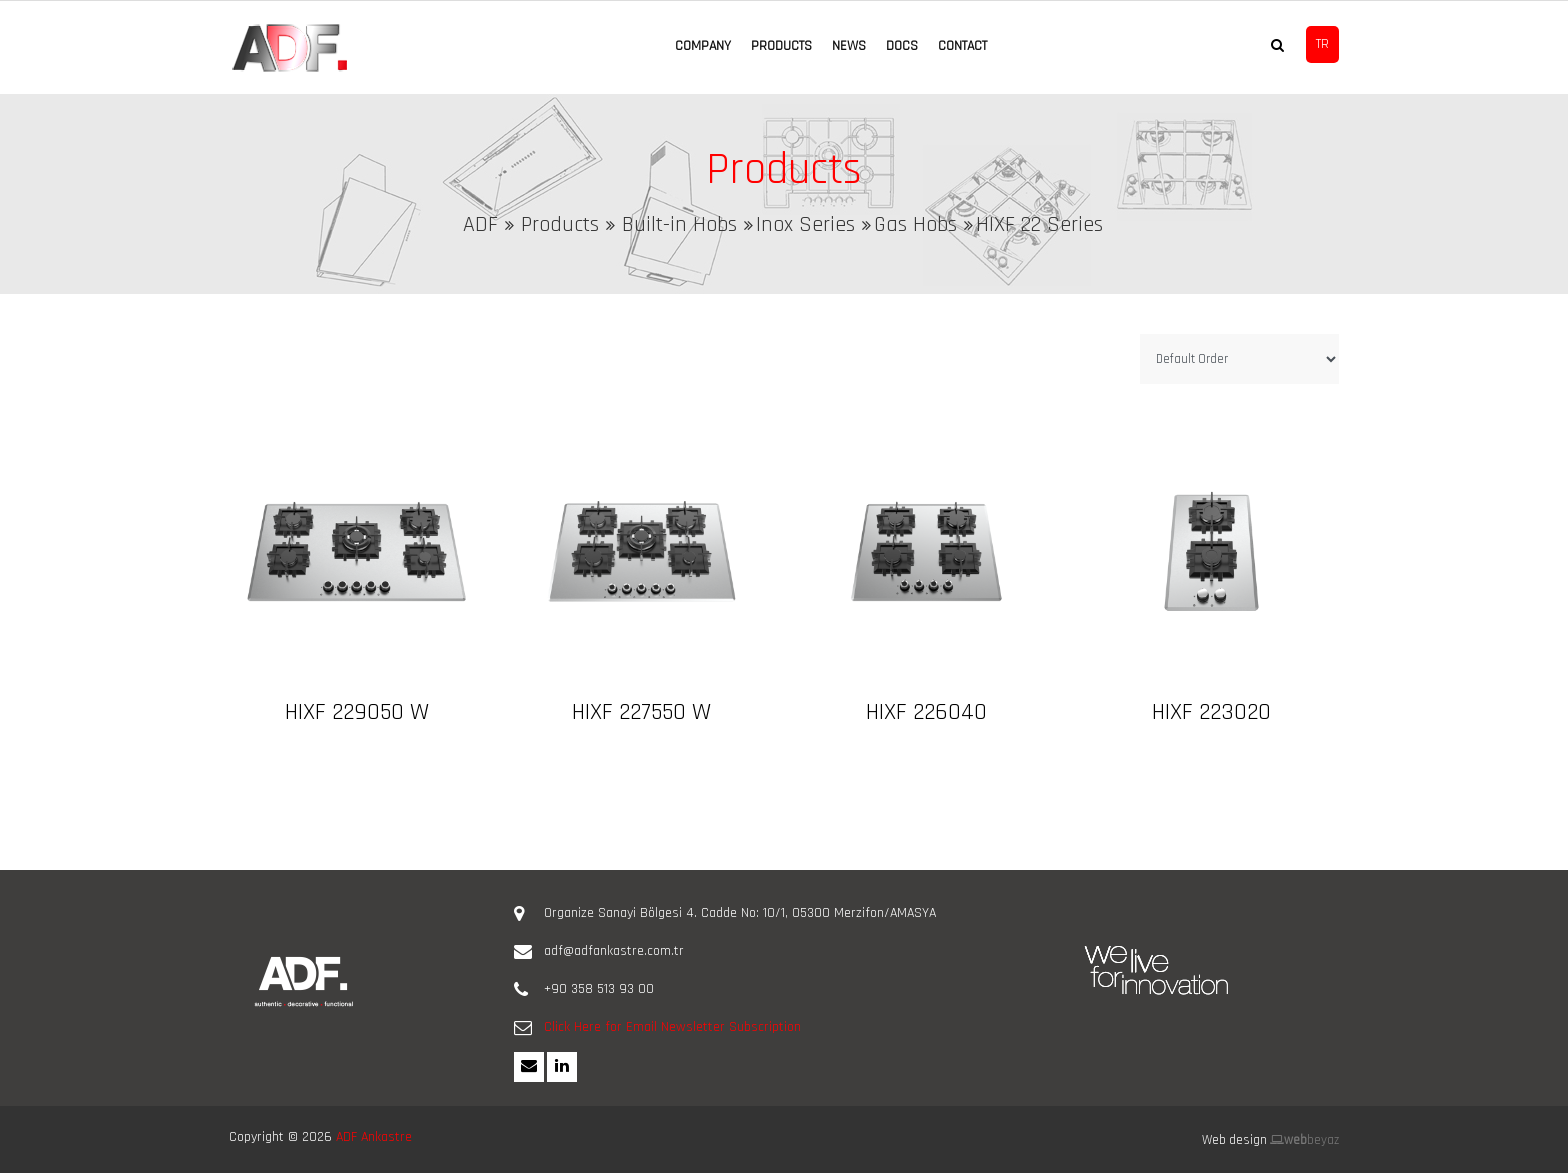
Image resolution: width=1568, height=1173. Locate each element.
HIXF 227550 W (641, 712)
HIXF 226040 (926, 712)
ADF (480, 225)
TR (1322, 44)
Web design (1234, 1140)
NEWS (849, 46)
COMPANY (703, 46)
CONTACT (962, 46)
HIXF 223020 (1211, 712)
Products (560, 225)
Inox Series (805, 225)
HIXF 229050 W (357, 712)
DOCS (902, 46)
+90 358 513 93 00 (599, 989)
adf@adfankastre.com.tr (614, 951)
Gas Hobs (915, 225)
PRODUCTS (781, 46)
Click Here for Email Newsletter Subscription (672, 1027)
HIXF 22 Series (1039, 225)
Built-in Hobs (679, 225)
